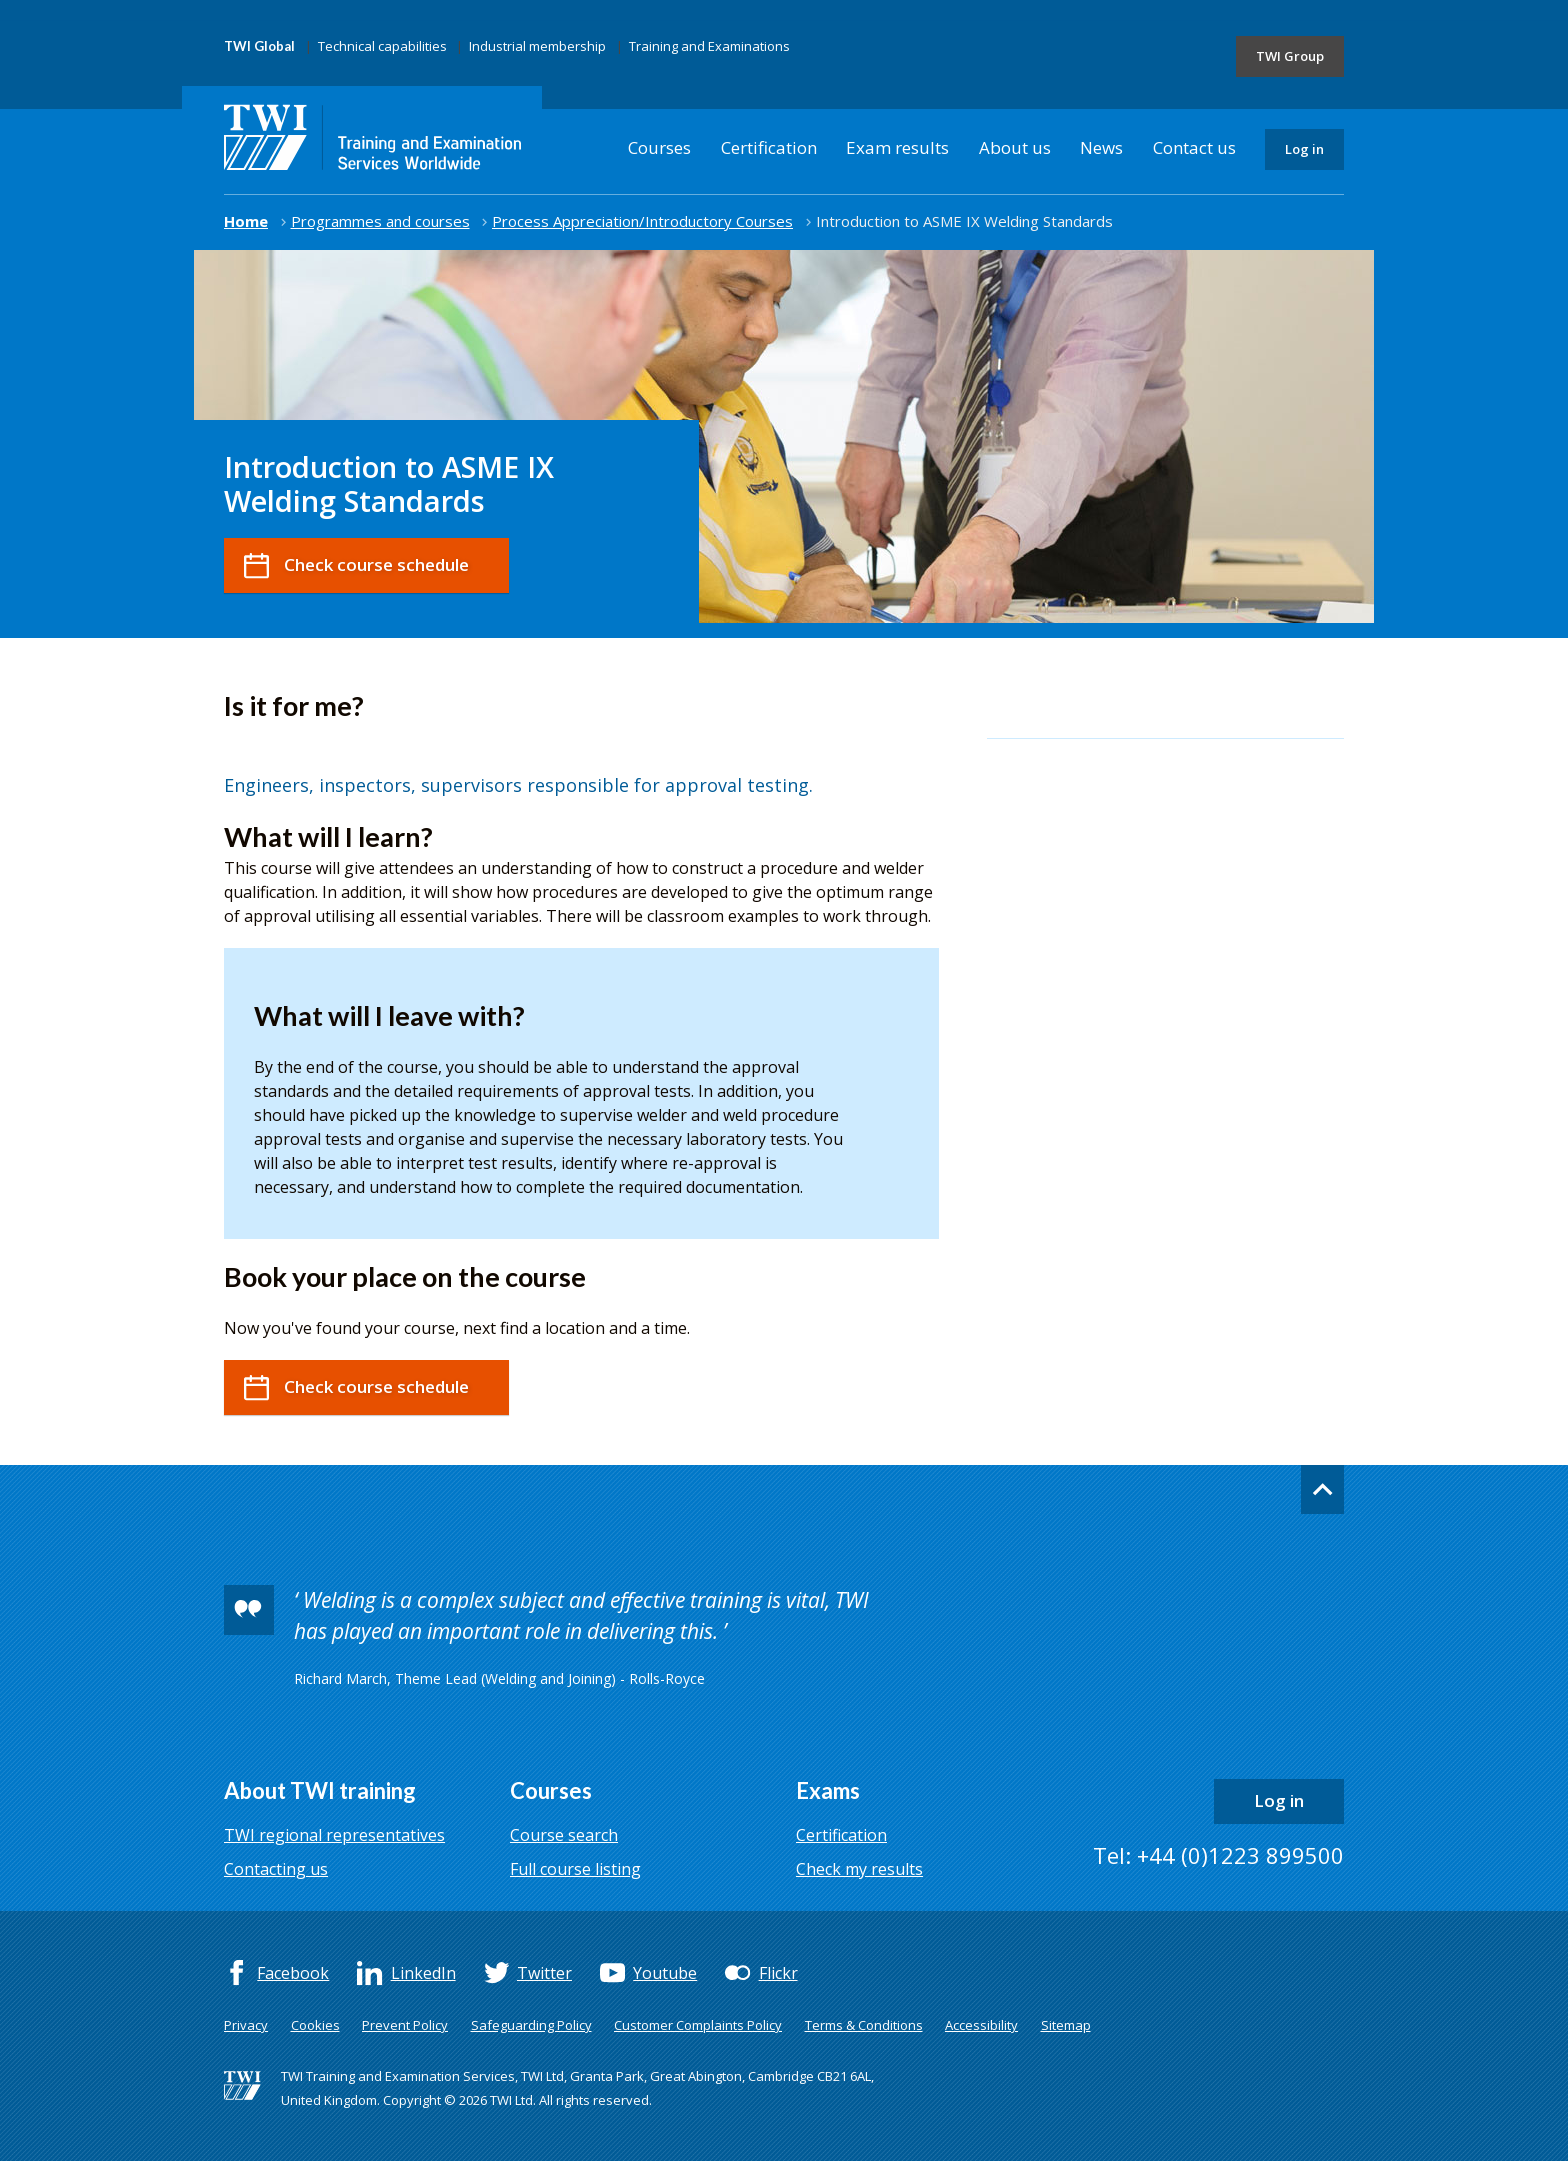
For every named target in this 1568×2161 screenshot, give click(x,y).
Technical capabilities (382, 46)
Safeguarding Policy (531, 2025)
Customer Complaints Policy (698, 2025)
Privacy (246, 2025)
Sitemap (1066, 2025)
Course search (564, 1835)
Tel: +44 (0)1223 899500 (1218, 1855)
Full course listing (575, 1869)
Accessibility (981, 2025)
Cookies (315, 2025)
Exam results (897, 147)
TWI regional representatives (334, 1835)
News (1101, 147)
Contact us (1194, 147)
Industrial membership (537, 46)
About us (1015, 147)
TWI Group (1290, 56)
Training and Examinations (709, 46)
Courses (659, 147)
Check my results (859, 1869)
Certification (769, 147)
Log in (1304, 149)
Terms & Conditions (864, 2025)
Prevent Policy (405, 2025)
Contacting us (276, 1869)
